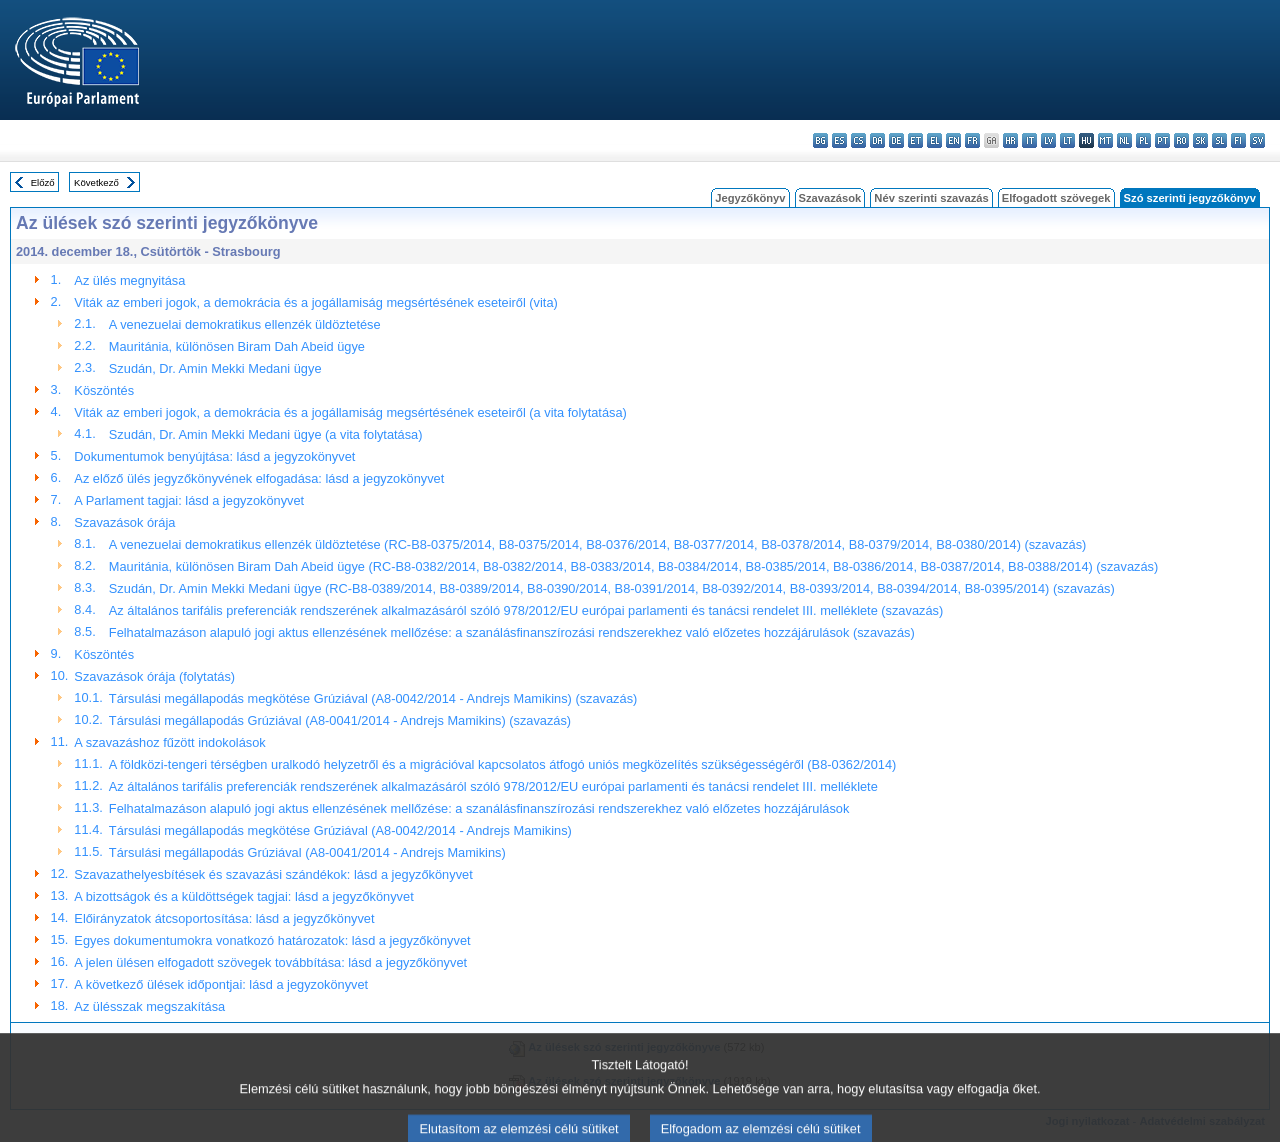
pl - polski (1143, 140)
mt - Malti (1105, 140)
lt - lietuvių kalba (1067, 140)
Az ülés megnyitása (129, 280)
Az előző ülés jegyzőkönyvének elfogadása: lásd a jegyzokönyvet (259, 478)
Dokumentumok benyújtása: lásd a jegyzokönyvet (214, 456)
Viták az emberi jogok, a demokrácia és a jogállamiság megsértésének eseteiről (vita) (315, 302)
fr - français (972, 140)
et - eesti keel (915, 140)
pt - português (1162, 140)
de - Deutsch (896, 140)
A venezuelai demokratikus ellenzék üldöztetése (245, 324)
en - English (953, 140)
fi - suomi (1238, 140)
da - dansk (877, 140)
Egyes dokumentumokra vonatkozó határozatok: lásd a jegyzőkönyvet (272, 940)
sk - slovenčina (1200, 140)
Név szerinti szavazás (931, 198)
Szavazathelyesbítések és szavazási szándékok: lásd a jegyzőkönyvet (273, 874)
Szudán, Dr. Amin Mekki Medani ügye (215, 368)
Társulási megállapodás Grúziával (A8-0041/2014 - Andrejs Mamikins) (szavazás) (340, 720)
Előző (43, 182)
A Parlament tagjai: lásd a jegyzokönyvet (189, 500)
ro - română (1181, 140)
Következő (96, 182)
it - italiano (1029, 140)
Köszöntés (104, 390)
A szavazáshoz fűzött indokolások (169, 742)
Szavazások (830, 198)
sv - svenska (1257, 140)
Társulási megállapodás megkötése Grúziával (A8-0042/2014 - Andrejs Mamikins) (340, 830)
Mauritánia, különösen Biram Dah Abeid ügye (237, 346)
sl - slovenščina (1219, 140)
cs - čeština (858, 140)
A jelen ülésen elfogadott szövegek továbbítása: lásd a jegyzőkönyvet (270, 962)
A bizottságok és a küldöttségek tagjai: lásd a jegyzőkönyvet (243, 896)
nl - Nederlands (1124, 140)
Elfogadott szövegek (1056, 198)
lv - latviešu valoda (1048, 140)
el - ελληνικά (934, 140)
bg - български (820, 140)
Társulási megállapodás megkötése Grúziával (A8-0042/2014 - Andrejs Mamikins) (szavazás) (373, 698)
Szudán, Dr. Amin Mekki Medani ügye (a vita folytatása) (266, 434)
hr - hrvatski (1010, 140)
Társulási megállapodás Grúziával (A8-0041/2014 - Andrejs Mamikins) (307, 852)
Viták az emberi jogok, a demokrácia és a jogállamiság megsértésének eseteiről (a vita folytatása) (350, 412)
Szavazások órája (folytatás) (154, 676)
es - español (839, 140)
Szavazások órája (124, 522)
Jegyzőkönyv (750, 198)
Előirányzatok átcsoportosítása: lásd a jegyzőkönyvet (224, 918)
